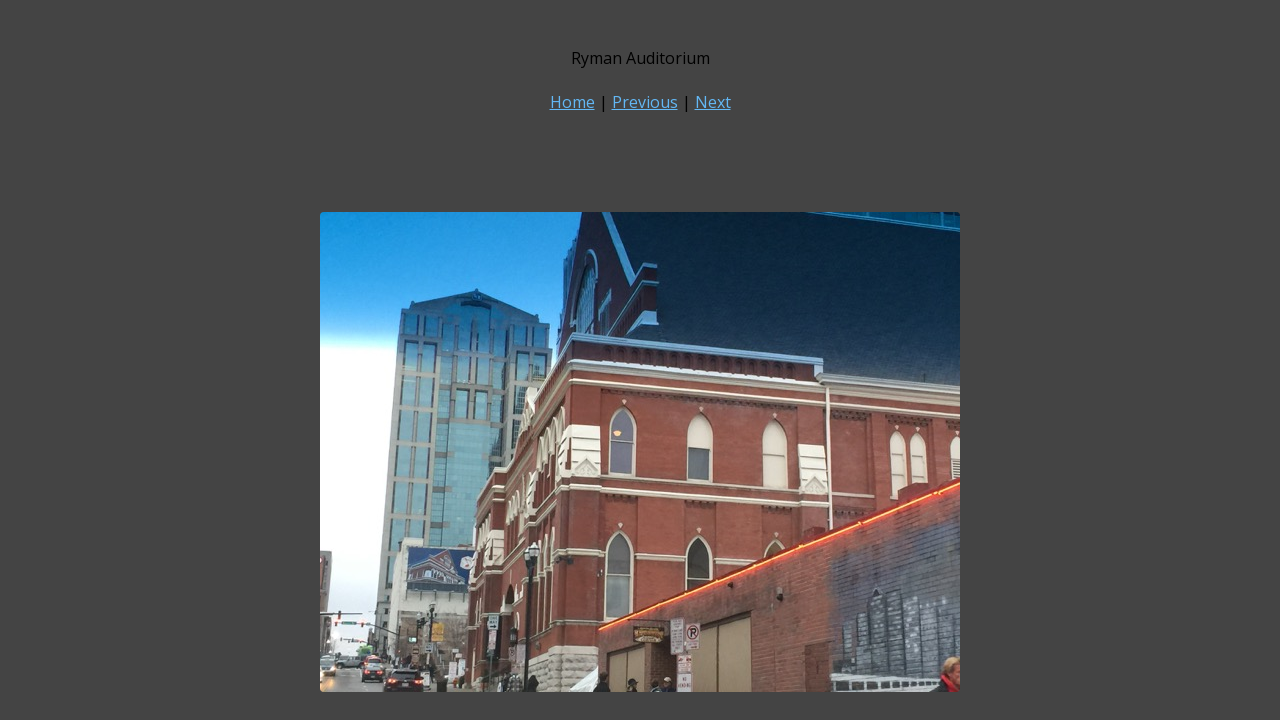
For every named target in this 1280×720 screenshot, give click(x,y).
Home (572, 102)
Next (713, 102)
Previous (645, 102)
